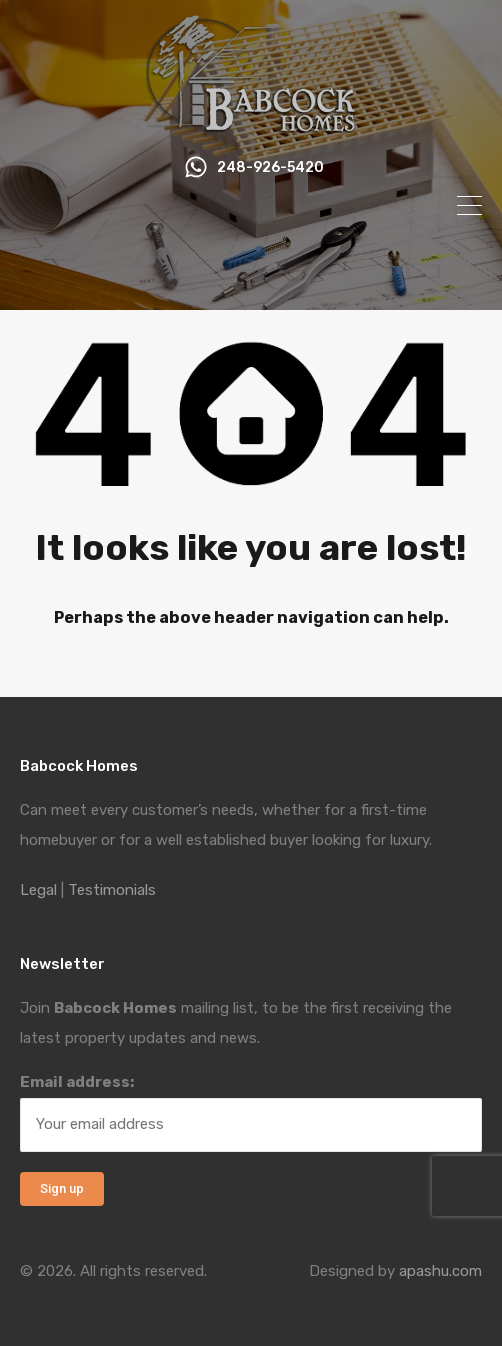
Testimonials (112, 890)
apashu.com (440, 1271)
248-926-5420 (270, 168)
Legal (38, 890)
